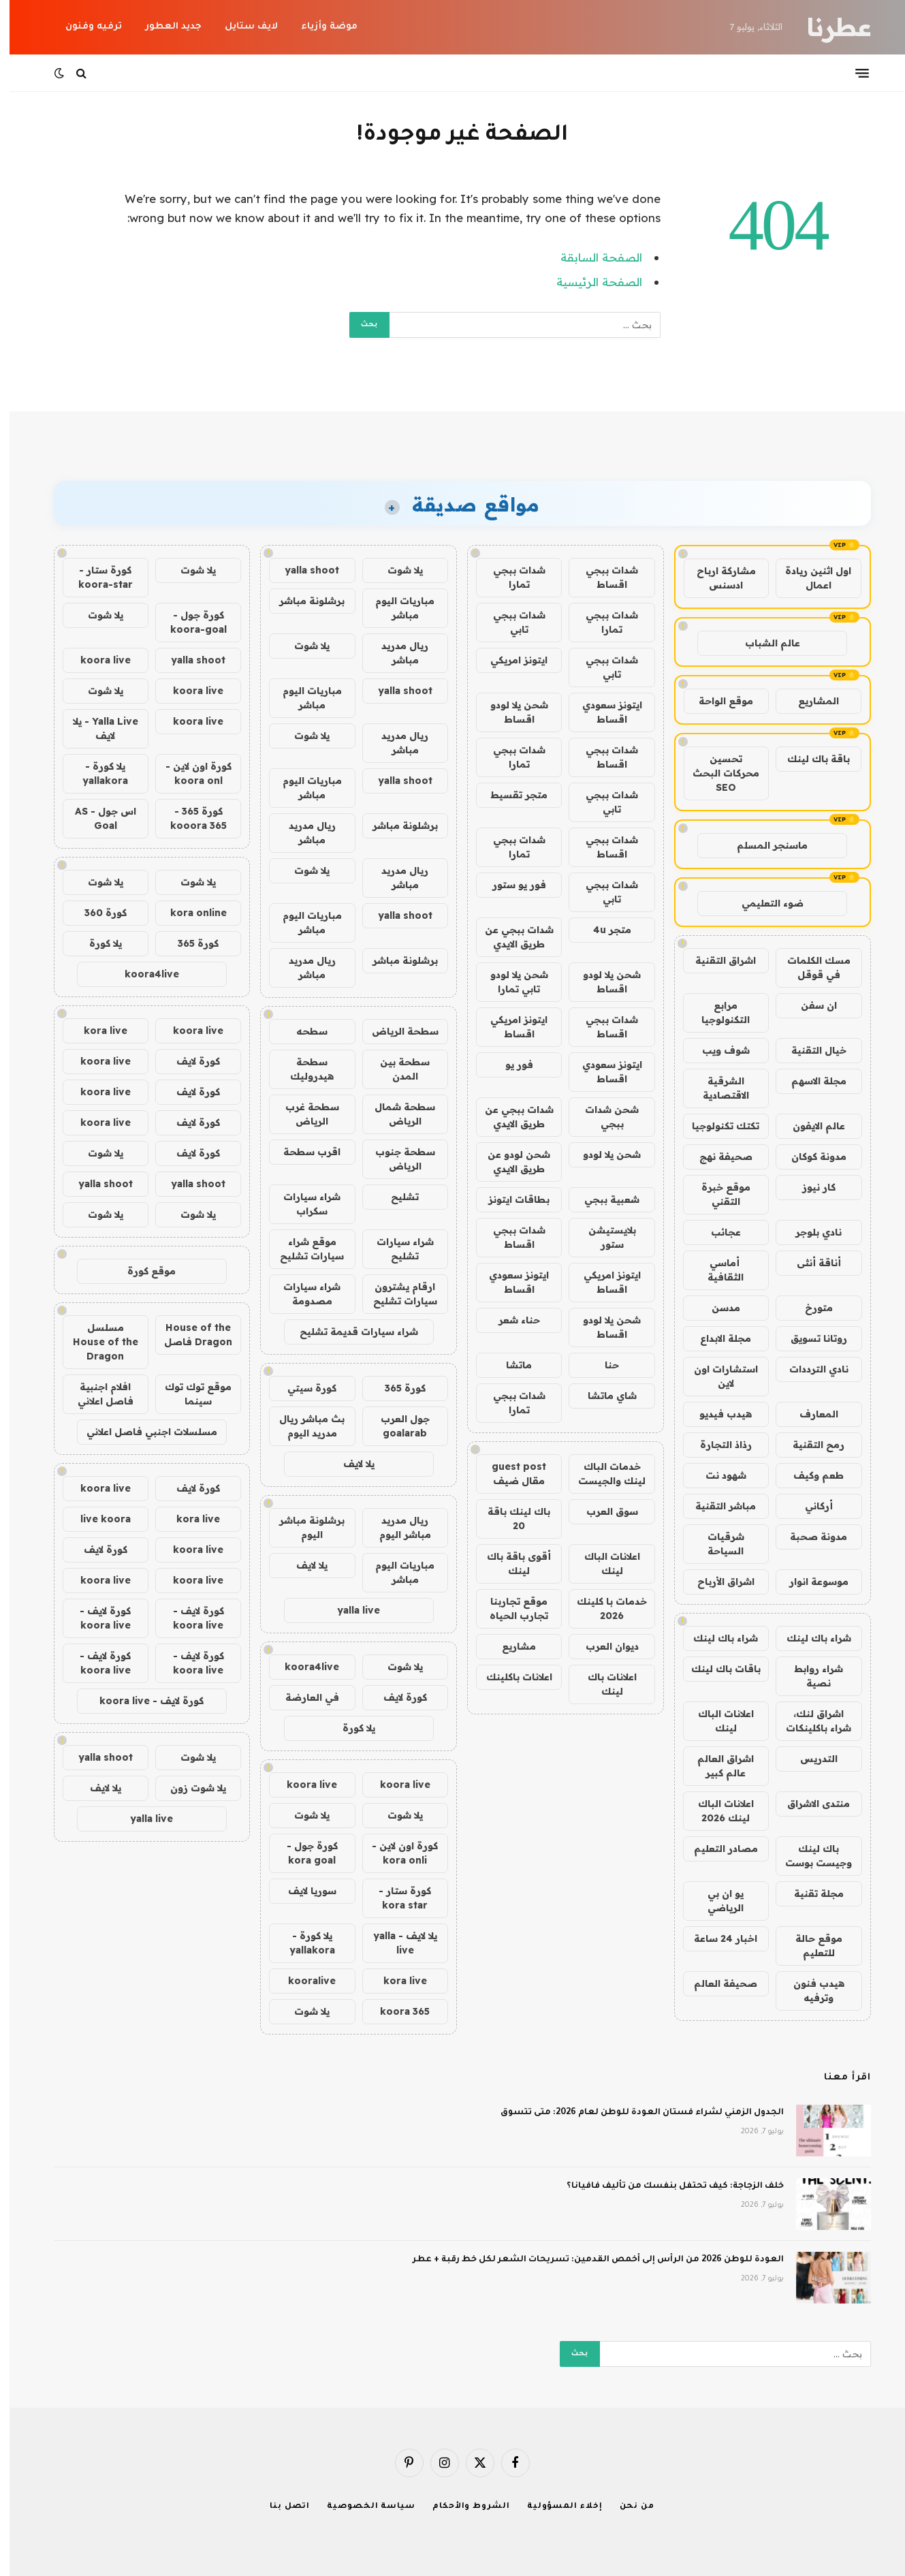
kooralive (302, 1981)
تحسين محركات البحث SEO (716, 773)
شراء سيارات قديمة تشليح (349, 1331)
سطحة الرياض (395, 1031)
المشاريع (809, 701)
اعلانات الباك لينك (716, 1721)
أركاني (809, 1506)
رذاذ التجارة (716, 1445)
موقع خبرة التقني (716, 1194)
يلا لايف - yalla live (396, 1943)
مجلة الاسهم (809, 1081)
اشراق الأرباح (716, 1581)
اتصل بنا (280, 2506)
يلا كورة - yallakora (303, 1943)
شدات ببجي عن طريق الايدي (509, 937)
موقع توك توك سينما (188, 1394)
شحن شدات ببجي (602, 1116)
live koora (96, 1519)
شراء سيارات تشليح (395, 1249)
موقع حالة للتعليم (809, 1945)
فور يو (510, 1064)
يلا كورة (349, 1728)
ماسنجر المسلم (762, 845)
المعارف (809, 1414)
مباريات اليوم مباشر (395, 608)
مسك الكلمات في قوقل (809, 967)
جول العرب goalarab (395, 1426)
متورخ (809, 1308)
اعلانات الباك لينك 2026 (716, 1810)
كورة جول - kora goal (302, 1853)
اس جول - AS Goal (96, 818)
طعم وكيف (809, 1475)
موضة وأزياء (319, 27)
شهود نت (716, 1475)
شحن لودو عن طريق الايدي (509, 1161)
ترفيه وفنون (84, 27)
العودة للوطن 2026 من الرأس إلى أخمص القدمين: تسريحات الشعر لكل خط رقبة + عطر (588, 2260)
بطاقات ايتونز (509, 1199)
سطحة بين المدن (395, 1069)
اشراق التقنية (716, 960)
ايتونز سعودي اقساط (603, 712)
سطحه (302, 1031)
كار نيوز (809, 1187)
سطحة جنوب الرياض (396, 1159)
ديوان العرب (602, 1646)
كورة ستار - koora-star (96, 577)
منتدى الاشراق (809, 1803)
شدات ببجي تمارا (509, 577)
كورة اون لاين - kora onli (395, 1853)
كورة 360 (96, 913)
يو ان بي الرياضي (716, 1900)
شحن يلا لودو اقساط (510, 712)
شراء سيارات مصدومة (302, 1294)
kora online (189, 913)
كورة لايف (395, 1697)
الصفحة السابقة (592, 257)
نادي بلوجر (809, 1232)
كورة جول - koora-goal (189, 622)
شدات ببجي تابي (509, 622)
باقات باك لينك (716, 1669)
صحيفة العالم (716, 1983)
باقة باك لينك (809, 759)
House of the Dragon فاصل (189, 1334)
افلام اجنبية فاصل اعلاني (96, 1394)
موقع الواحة (716, 701)
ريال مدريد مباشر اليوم (396, 1527)
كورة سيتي (302, 1388)
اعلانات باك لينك (602, 1684)
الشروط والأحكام (462, 2506)
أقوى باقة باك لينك (509, 1563)
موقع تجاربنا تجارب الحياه (509, 1608)
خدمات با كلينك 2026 (602, 1608)
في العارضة (303, 1697)
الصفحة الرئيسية (590, 281)
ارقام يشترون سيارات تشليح (396, 1294)
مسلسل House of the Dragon (96, 1341)
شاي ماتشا (602, 1395)
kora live (395, 1981)
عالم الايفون (809, 1126)
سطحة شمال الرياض (395, 1114)
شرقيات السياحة (716, 1543)
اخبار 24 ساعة (716, 1938)
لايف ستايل (241, 27)
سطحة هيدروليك (302, 1069)
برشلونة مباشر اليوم (302, 1527)
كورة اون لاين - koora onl (189, 773)
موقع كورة (142, 1271)
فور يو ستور (510, 885)
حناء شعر (509, 1320)
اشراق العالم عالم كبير (716, 1766)
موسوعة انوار (809, 1581)
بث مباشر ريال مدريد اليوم (302, 1426)
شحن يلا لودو (602, 1154)
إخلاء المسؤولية (555, 2506)
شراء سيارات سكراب (302, 1204)
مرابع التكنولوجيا (716, 1012)
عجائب (716, 1232)
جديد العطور (164, 27)
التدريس (809, 1759)
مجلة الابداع (716, 1338)
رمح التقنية (809, 1445)
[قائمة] (852, 72)
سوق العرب (603, 1511)
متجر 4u (603, 930)
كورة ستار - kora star (395, 1898)
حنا (602, 1365)
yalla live (349, 1610)
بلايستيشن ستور (602, 1237)
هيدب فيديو (716, 1414)
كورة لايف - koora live (189, 1618)
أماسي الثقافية (716, 1270)
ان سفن (809, 1005)
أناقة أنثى (809, 1263)
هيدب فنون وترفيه (809, 1990)
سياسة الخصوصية (361, 2506)
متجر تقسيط (509, 795)
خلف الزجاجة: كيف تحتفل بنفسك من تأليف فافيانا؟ (665, 2186)
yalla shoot (302, 570)
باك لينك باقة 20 (509, 1518)
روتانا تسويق (809, 1338)
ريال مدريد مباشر (395, 653)
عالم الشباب (763, 643)
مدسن (716, 1308)
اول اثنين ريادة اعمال (809, 578)
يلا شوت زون (189, 1788)
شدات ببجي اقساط (602, 577)
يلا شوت (395, 570)
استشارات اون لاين (716, 1376)
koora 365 (395, 2011)
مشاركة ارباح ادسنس (716, 578)
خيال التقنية (809, 1050)
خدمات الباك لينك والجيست (602, 1473)
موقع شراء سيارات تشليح (302, 1249)
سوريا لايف (303, 1891)
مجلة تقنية (809, 1893)
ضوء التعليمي (763, 903)
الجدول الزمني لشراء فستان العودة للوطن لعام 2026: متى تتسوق (632, 2113)
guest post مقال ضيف (509, 1473)
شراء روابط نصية (808, 1676)
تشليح (395, 1197)
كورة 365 (395, 1388)
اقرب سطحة (302, 1152)
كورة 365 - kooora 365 (189, 818)
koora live (395, 1784)
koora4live (302, 1667)
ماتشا (509, 1365)
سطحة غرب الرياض (303, 1114)
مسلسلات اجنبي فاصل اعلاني (142, 1432)
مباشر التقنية (716, 1506)
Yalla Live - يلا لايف (96, 728)
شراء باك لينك (809, 1638)
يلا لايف (349, 1464)
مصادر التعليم (716, 1848)
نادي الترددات (809, 1369)
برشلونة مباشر (302, 601)
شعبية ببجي (602, 1199)
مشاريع (509, 1646)
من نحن (627, 2506)
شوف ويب (716, 1050)
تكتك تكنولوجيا (716, 1126)
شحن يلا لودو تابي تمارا (510, 982)
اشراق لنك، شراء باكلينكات (809, 1721)
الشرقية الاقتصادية (716, 1088)
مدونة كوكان (809, 1156)
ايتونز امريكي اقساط (509, 1027)
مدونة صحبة (809, 1536)
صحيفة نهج (716, 1156)
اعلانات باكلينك (510, 1677)
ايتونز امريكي (509, 660)
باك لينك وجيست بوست (809, 1855)
